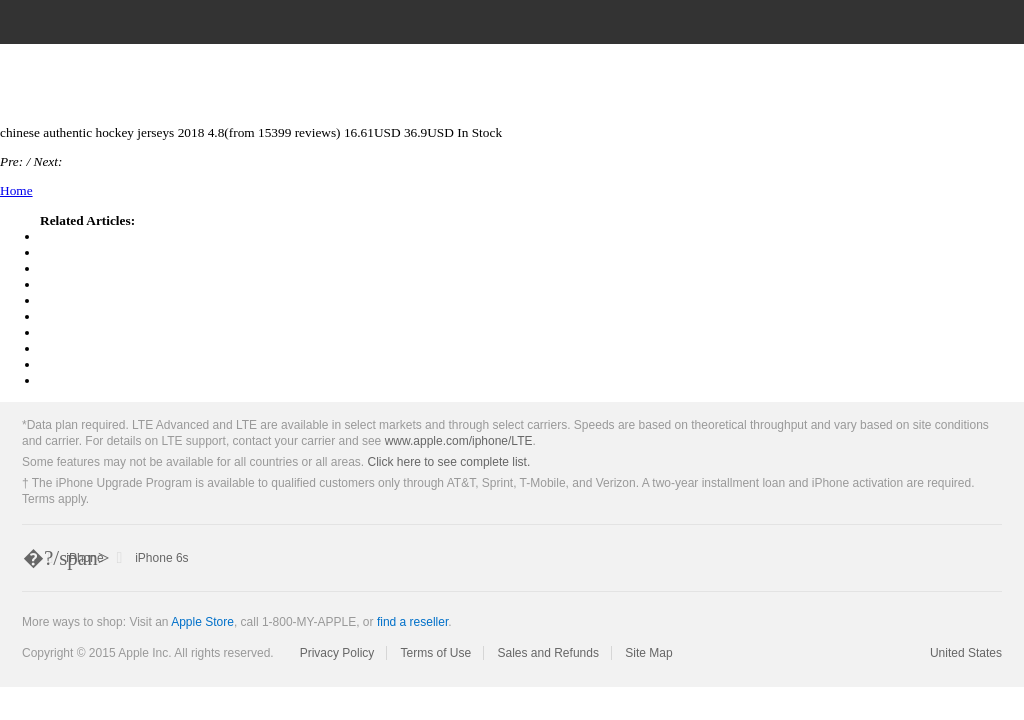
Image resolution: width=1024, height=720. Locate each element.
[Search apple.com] (902, 22)
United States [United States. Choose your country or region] (966, 653)
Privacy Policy (337, 653)
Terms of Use (435, 653)
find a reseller (412, 622)
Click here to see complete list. (449, 462)
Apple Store (202, 622)
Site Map (648, 653)
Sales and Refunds (548, 653)
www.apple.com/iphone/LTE (459, 441)
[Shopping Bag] (993, 22)
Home (16, 190)
